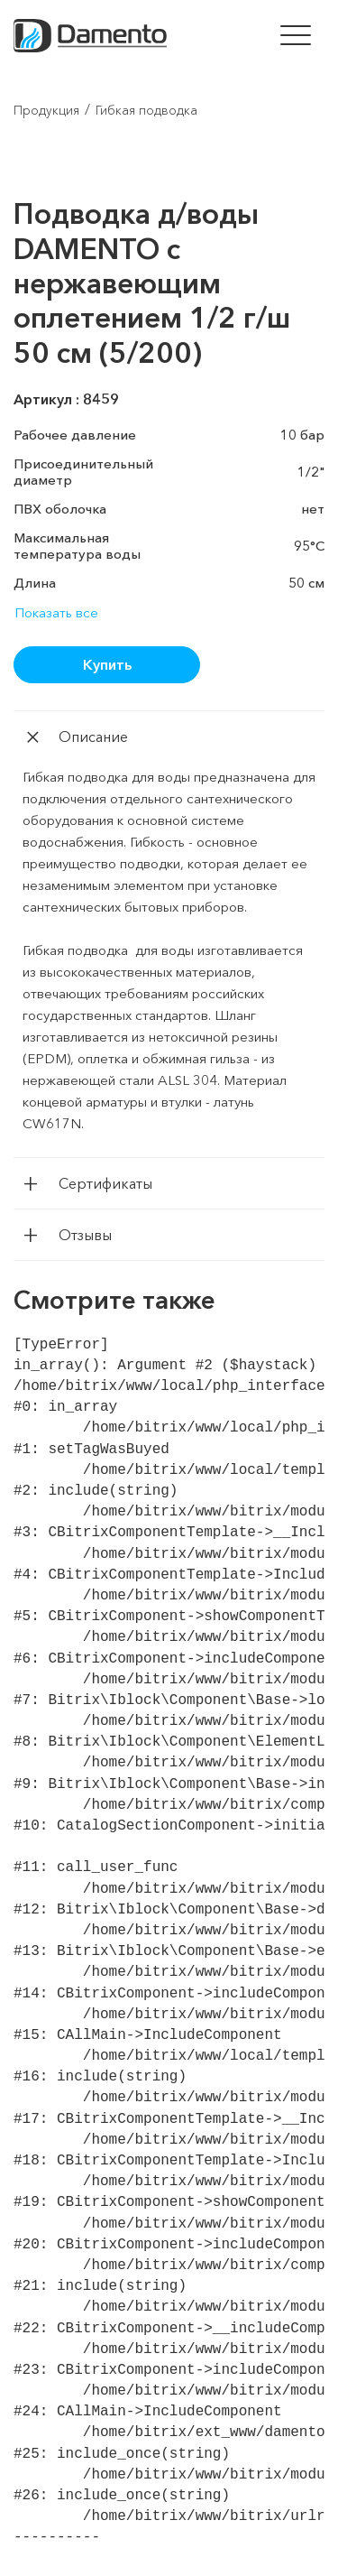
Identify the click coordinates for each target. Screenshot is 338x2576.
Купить (107, 664)
